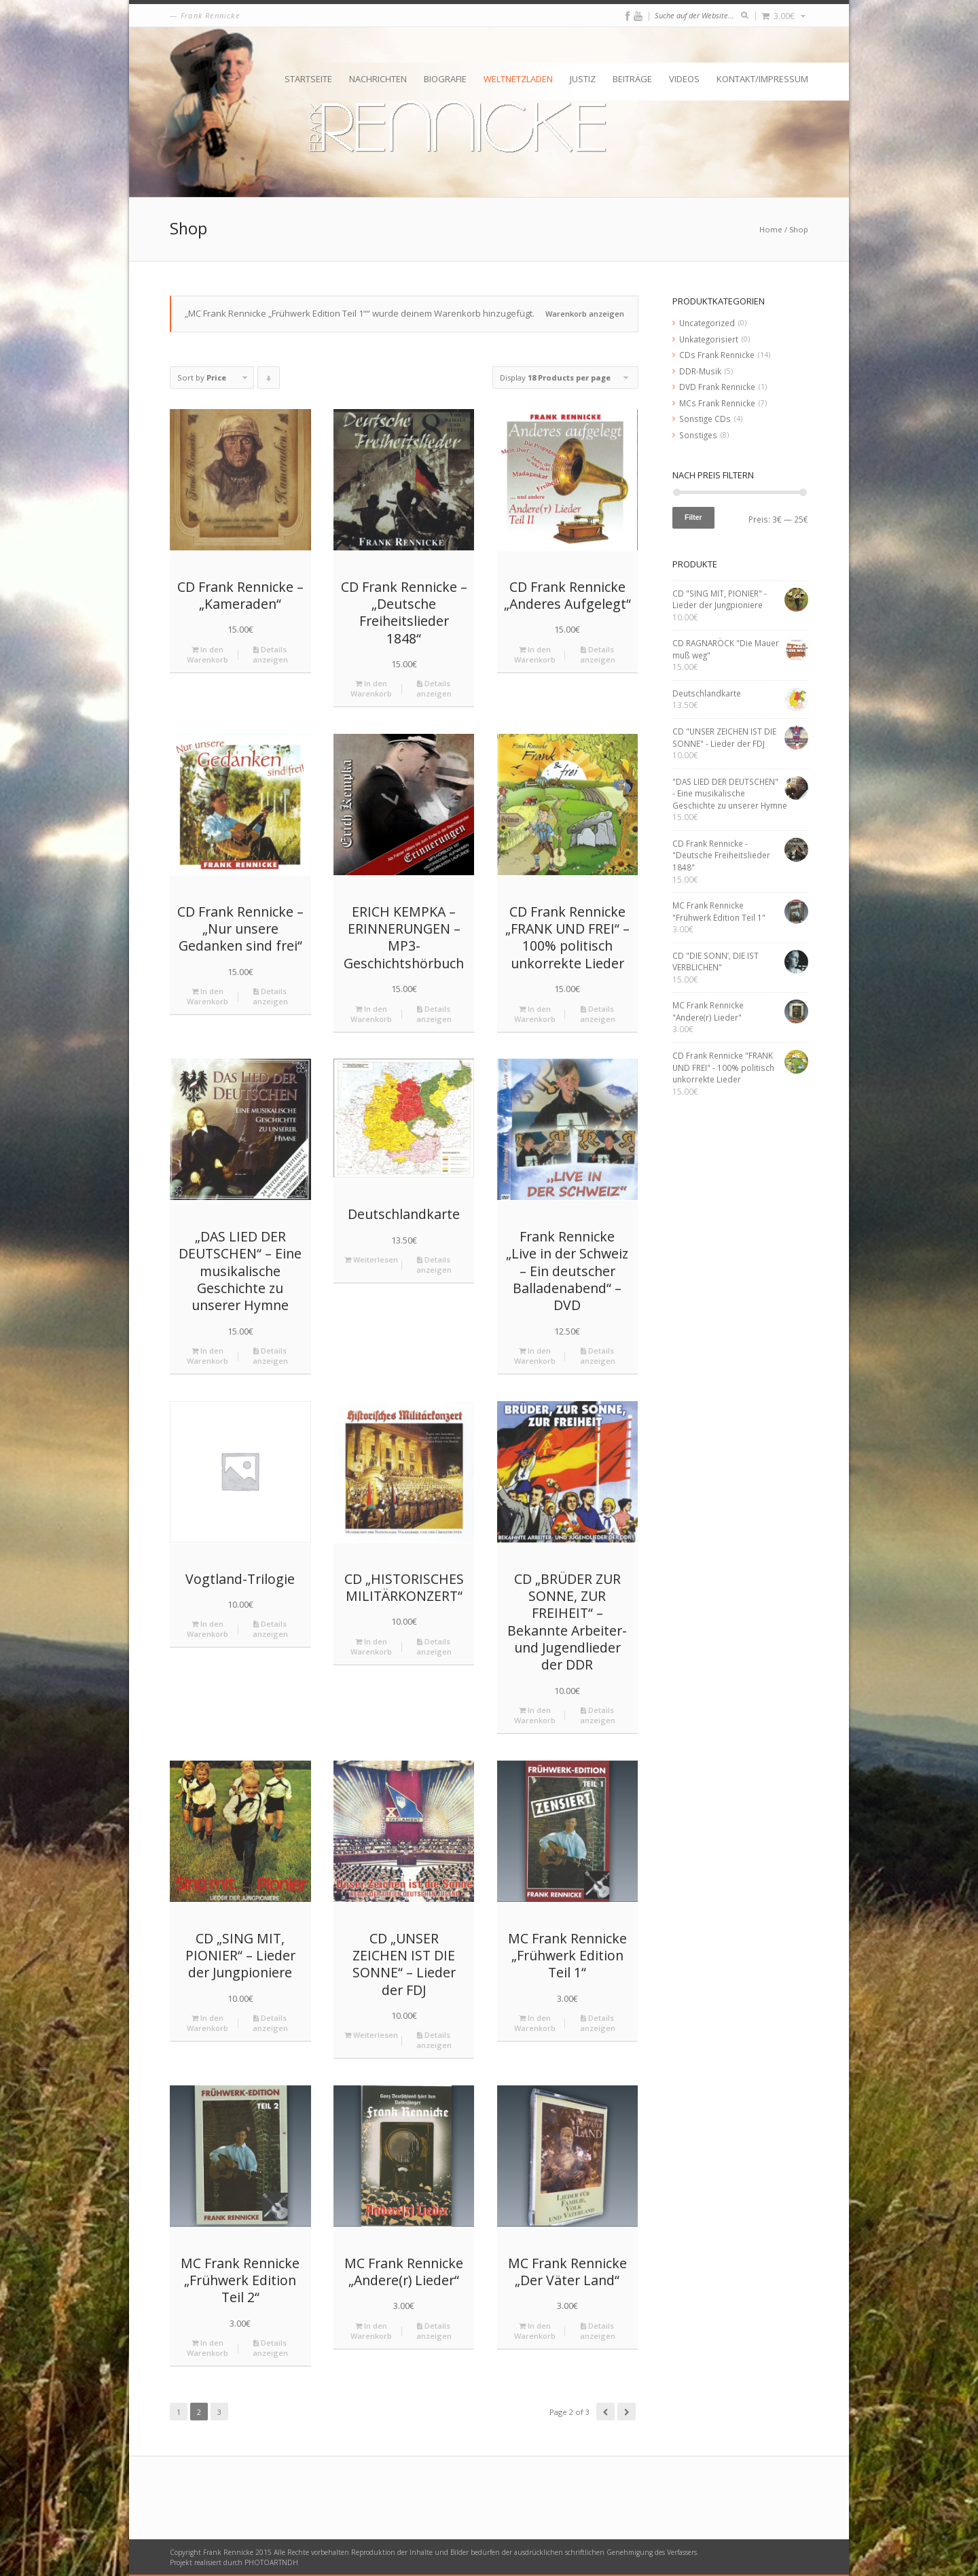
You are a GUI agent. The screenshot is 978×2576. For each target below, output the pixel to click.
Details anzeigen (270, 654)
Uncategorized (707, 322)
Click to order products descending (269, 380)
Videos (684, 79)
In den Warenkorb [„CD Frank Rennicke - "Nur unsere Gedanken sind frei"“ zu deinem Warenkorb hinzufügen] (207, 996)
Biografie (445, 79)
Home (770, 229)
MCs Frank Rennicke (717, 403)
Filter (693, 517)
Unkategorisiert (708, 339)
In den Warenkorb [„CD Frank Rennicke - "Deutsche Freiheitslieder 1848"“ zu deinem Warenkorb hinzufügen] (371, 688)
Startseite (308, 79)
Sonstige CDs (705, 418)
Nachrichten (378, 79)
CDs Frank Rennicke (717, 354)
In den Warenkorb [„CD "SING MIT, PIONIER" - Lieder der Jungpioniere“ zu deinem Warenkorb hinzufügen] (207, 2023)
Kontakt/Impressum (762, 79)
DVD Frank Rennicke (717, 386)
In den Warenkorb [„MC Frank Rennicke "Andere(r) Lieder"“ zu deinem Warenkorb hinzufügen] (371, 2331)
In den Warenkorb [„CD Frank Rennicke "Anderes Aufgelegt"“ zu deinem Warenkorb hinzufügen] (535, 654)
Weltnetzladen (518, 79)
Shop (798, 229)
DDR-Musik (700, 371)
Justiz (583, 79)
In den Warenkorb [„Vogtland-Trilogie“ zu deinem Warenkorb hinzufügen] (207, 1629)
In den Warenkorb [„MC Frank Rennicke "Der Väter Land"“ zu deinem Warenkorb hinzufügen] (535, 2331)
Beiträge (632, 79)
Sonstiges (698, 434)
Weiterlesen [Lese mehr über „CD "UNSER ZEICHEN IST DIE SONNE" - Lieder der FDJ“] (371, 2035)
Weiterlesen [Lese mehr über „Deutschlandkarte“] (371, 1259)
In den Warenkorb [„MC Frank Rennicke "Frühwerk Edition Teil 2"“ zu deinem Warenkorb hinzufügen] (207, 2347)
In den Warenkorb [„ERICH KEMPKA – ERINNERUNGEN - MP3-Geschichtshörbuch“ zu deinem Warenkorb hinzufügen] (371, 1014)
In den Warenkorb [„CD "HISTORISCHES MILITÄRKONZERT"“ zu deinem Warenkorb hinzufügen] (371, 1646)
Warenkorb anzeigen (584, 313)
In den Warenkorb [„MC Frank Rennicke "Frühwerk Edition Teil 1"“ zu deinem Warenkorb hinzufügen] (535, 2023)
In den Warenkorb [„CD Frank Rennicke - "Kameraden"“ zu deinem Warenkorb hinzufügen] (207, 654)
